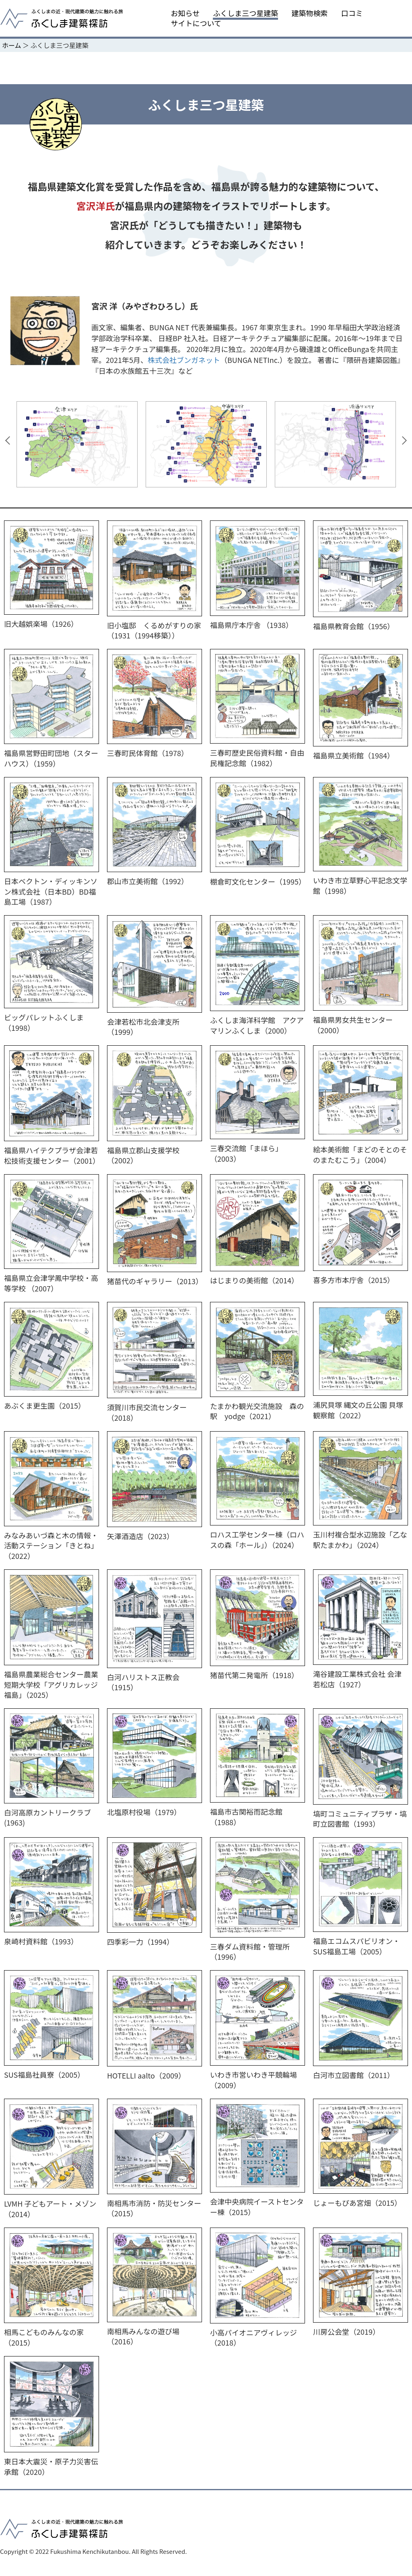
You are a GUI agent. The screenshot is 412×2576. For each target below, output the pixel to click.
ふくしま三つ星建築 (245, 13)
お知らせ (185, 13)
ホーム (11, 45)
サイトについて (196, 23)
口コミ (352, 13)
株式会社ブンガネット (184, 359)
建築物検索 (310, 13)
